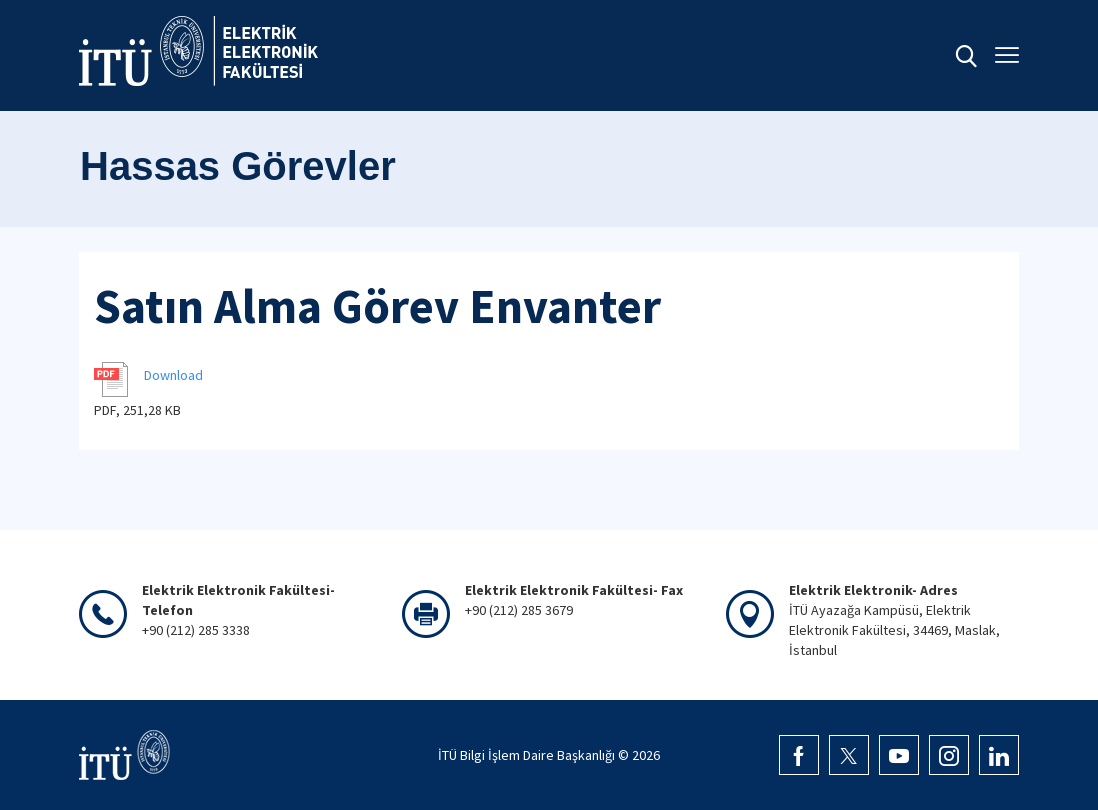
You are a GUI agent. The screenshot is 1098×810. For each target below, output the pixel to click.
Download (173, 375)
